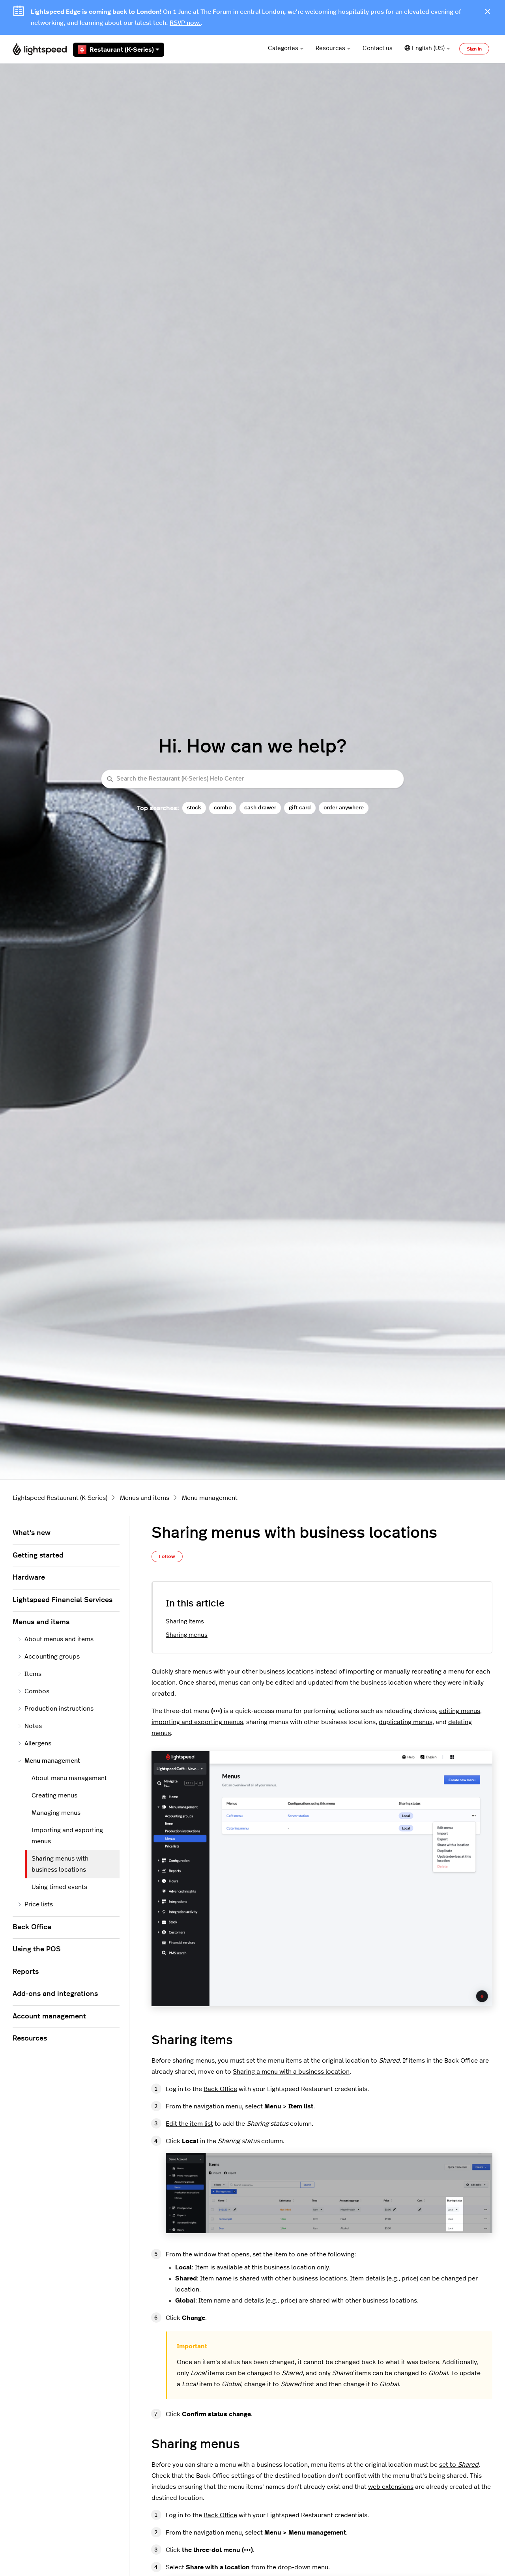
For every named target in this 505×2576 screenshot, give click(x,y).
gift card (300, 808)
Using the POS (37, 1949)
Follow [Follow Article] (167, 1556)
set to (459, 2465)
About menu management (69, 1778)
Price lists (35, 1904)
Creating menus (54, 1795)
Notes (29, 1726)
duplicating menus (405, 1722)
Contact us (378, 48)
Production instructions (55, 1708)
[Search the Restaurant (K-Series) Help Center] (252, 779)
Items (29, 1674)
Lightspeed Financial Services (62, 1600)
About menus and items (55, 1639)
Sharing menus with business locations (60, 1864)
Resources (333, 48)
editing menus (459, 1711)
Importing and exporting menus (67, 1835)
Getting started (38, 1555)
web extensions (390, 2487)
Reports (26, 1971)
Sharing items (185, 1622)
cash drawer (260, 808)
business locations (286, 1671)
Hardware (29, 1577)
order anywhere (344, 808)
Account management (49, 2016)
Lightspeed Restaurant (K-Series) (60, 1498)
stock (194, 808)
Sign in (474, 49)
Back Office (220, 2089)
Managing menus (56, 1813)
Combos (33, 1691)
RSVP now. (185, 23)
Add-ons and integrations (55, 1994)
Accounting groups (48, 1656)
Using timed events (59, 1887)
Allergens (34, 1743)
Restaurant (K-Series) (118, 49)
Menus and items (144, 1498)
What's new (31, 1533)
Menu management (210, 1498)
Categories (286, 48)
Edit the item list (189, 2124)
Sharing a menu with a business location (291, 2072)
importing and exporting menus (197, 1722)
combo (223, 808)
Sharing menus (187, 1635)
